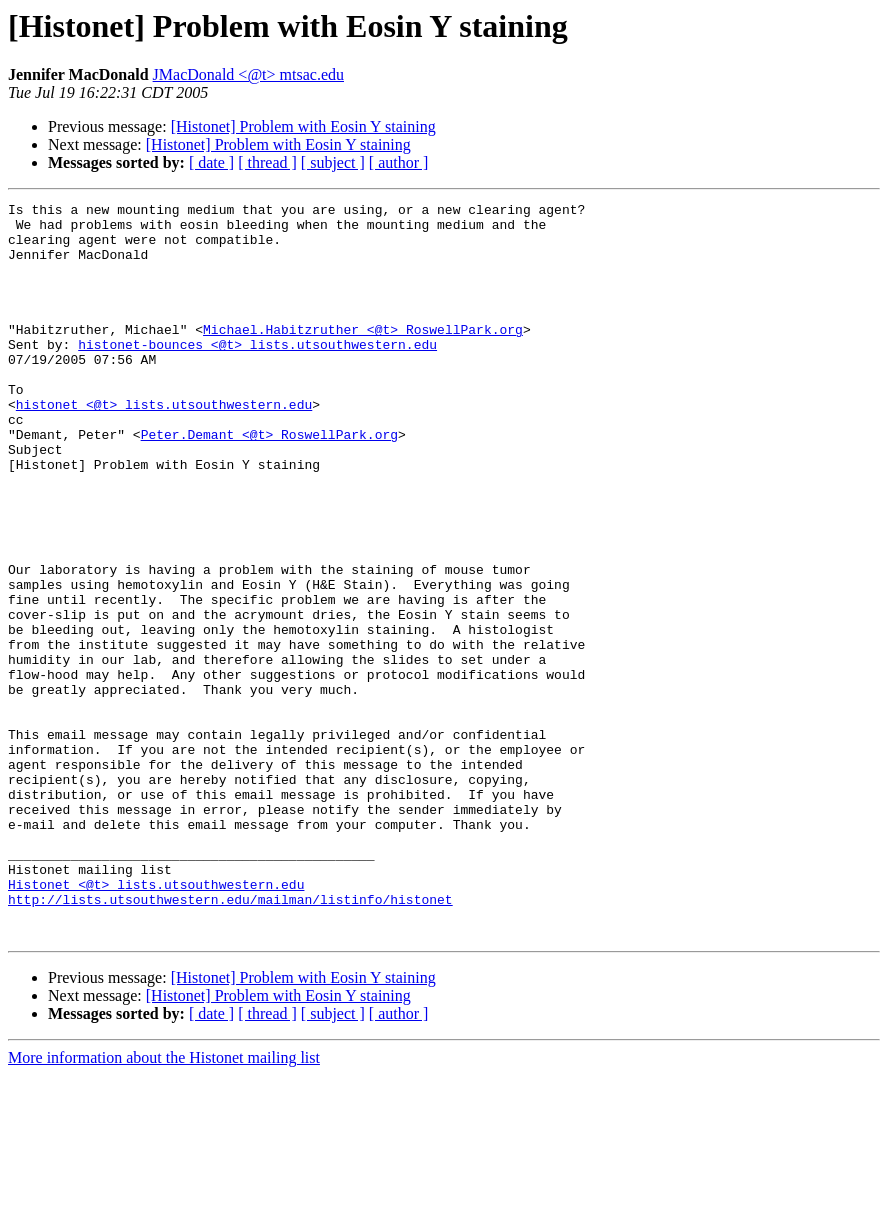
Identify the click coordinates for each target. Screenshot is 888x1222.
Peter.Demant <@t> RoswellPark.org (269, 482)
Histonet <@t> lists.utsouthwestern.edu (156, 1022)
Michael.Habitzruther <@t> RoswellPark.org (363, 356)
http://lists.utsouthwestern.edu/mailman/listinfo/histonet (230, 1040)
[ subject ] (333, 162)
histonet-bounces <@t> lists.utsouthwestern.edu (257, 374)
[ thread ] (267, 162)
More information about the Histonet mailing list (164, 1204)
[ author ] (399, 162)
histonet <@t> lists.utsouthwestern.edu (164, 446)
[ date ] (211, 162)
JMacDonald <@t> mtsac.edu (248, 74)
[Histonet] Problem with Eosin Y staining (303, 126)
